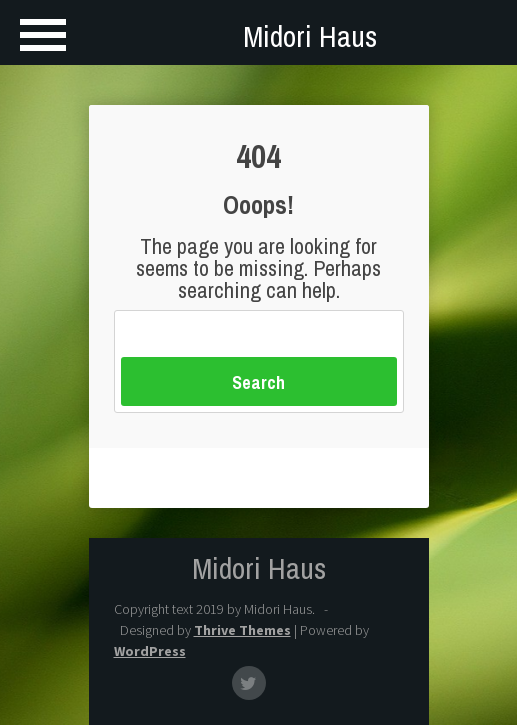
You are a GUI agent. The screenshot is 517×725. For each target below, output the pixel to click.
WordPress (150, 651)
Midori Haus (310, 36)
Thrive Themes (242, 630)
